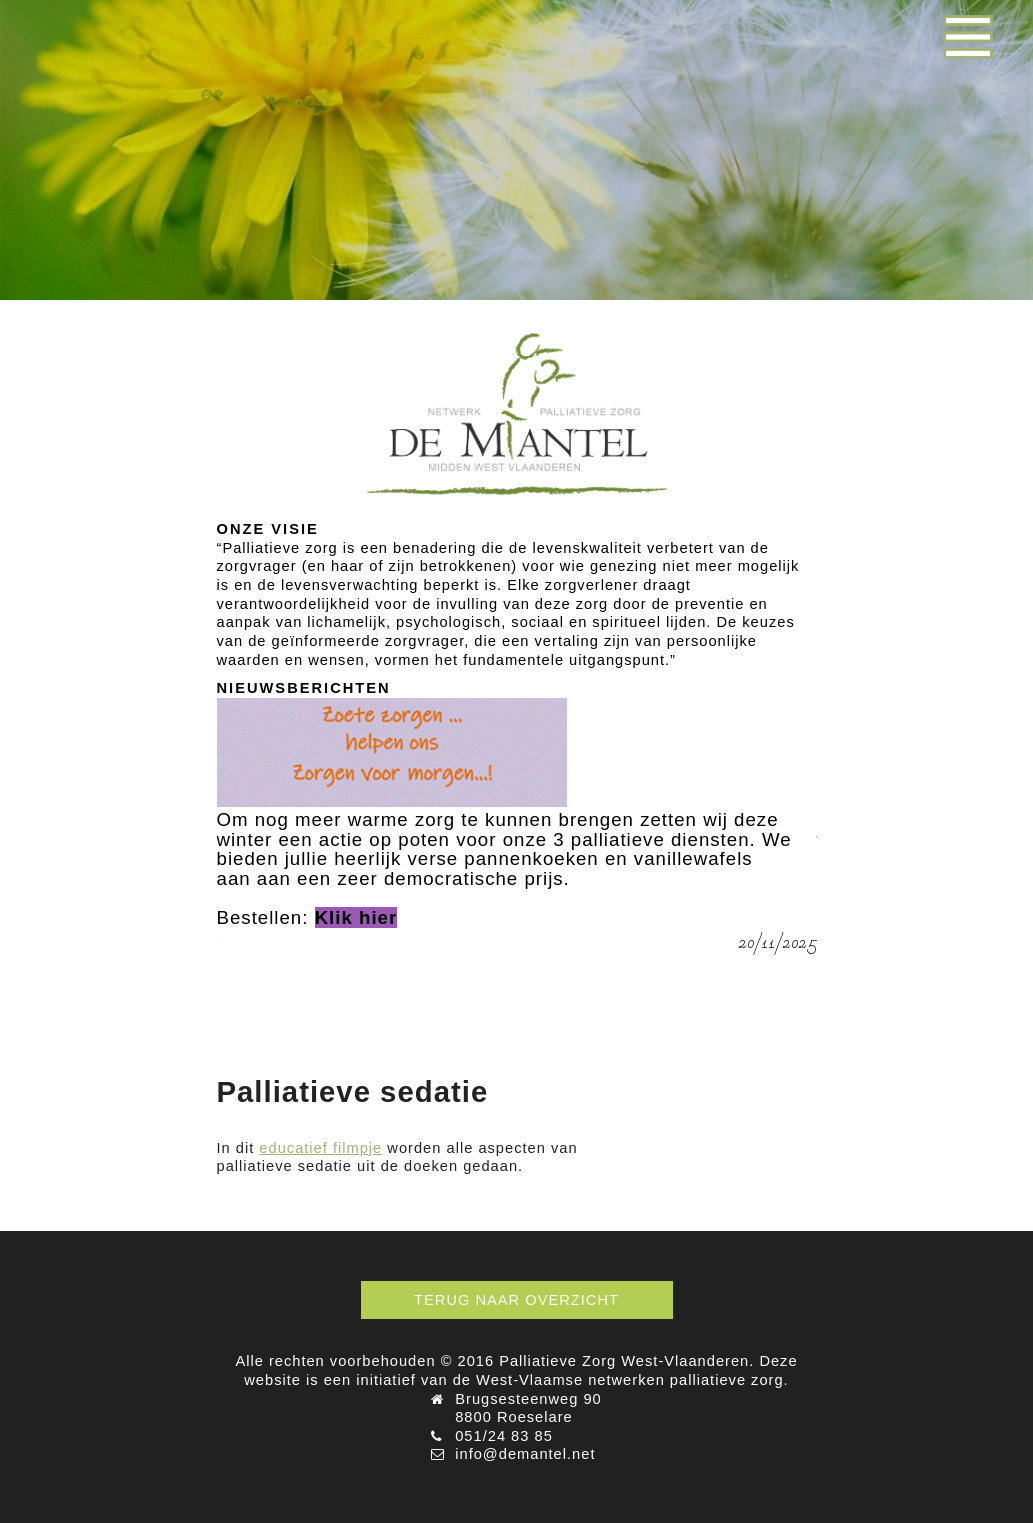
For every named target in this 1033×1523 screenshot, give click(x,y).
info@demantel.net (525, 1454)
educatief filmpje (320, 1148)
